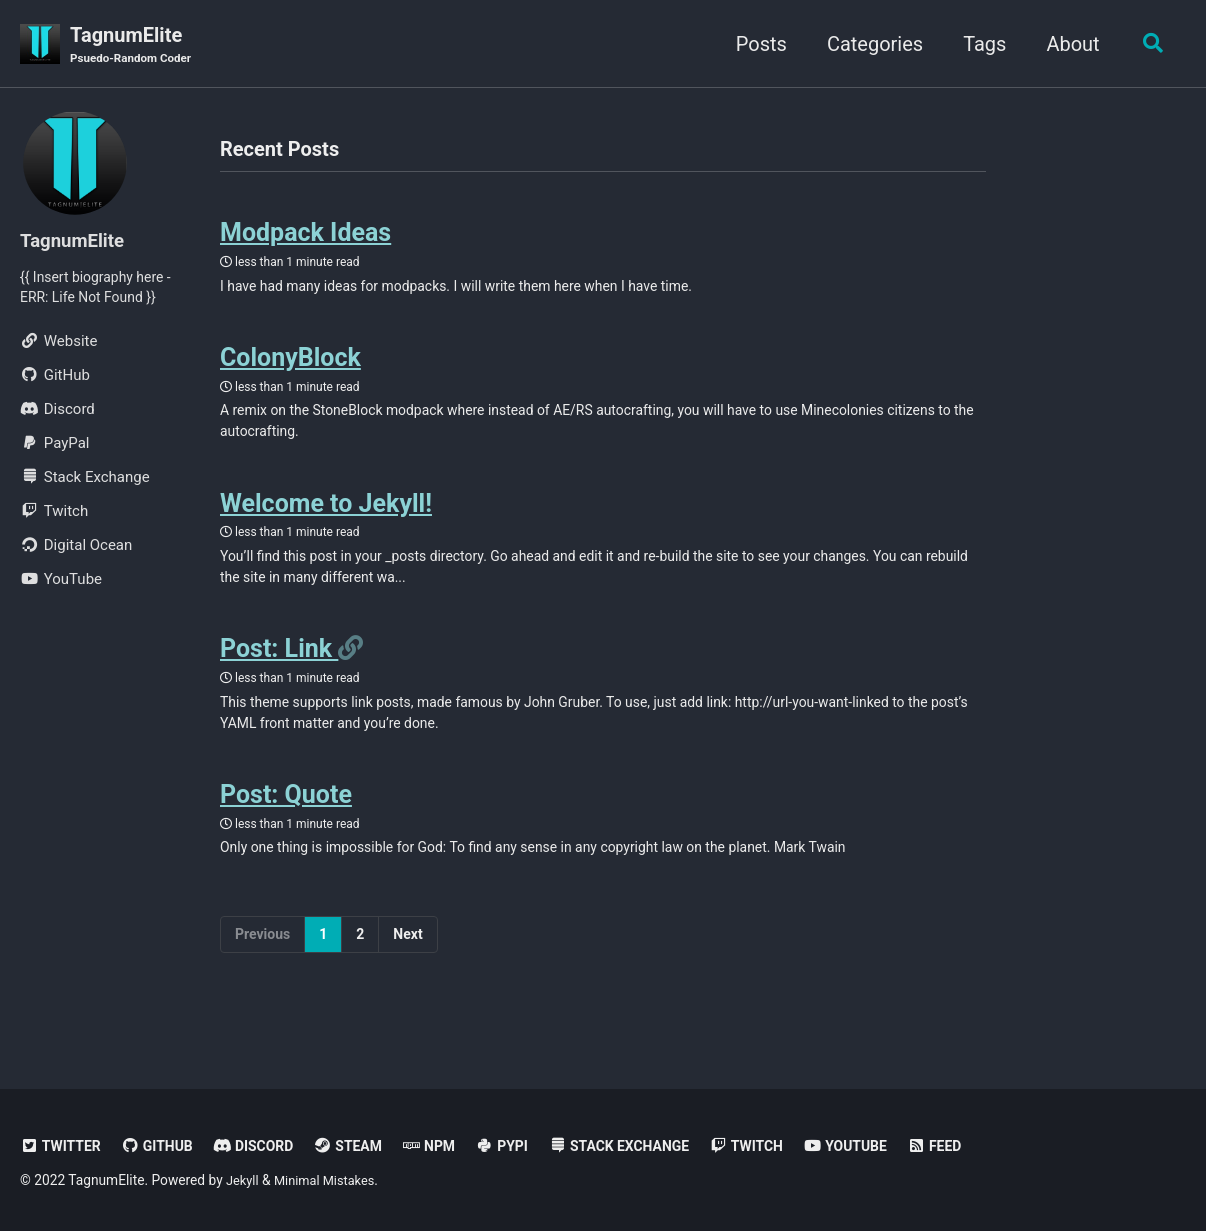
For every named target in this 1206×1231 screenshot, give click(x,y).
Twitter (63, 1146)
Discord (264, 1146)
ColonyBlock (290, 367)
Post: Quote (286, 824)
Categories (869, 44)
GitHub (164, 1146)
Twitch (781, 1146)
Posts (755, 44)
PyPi (524, 1146)
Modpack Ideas (305, 237)
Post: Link (279, 671)
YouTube (884, 1146)
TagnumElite (135, 46)
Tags (978, 44)
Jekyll (243, 1180)
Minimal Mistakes (331, 1180)
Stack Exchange (646, 1146)
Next (407, 967)
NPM (448, 1146)
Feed (977, 1146)
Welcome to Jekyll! (326, 519)
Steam (363, 1146)
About (1067, 44)
